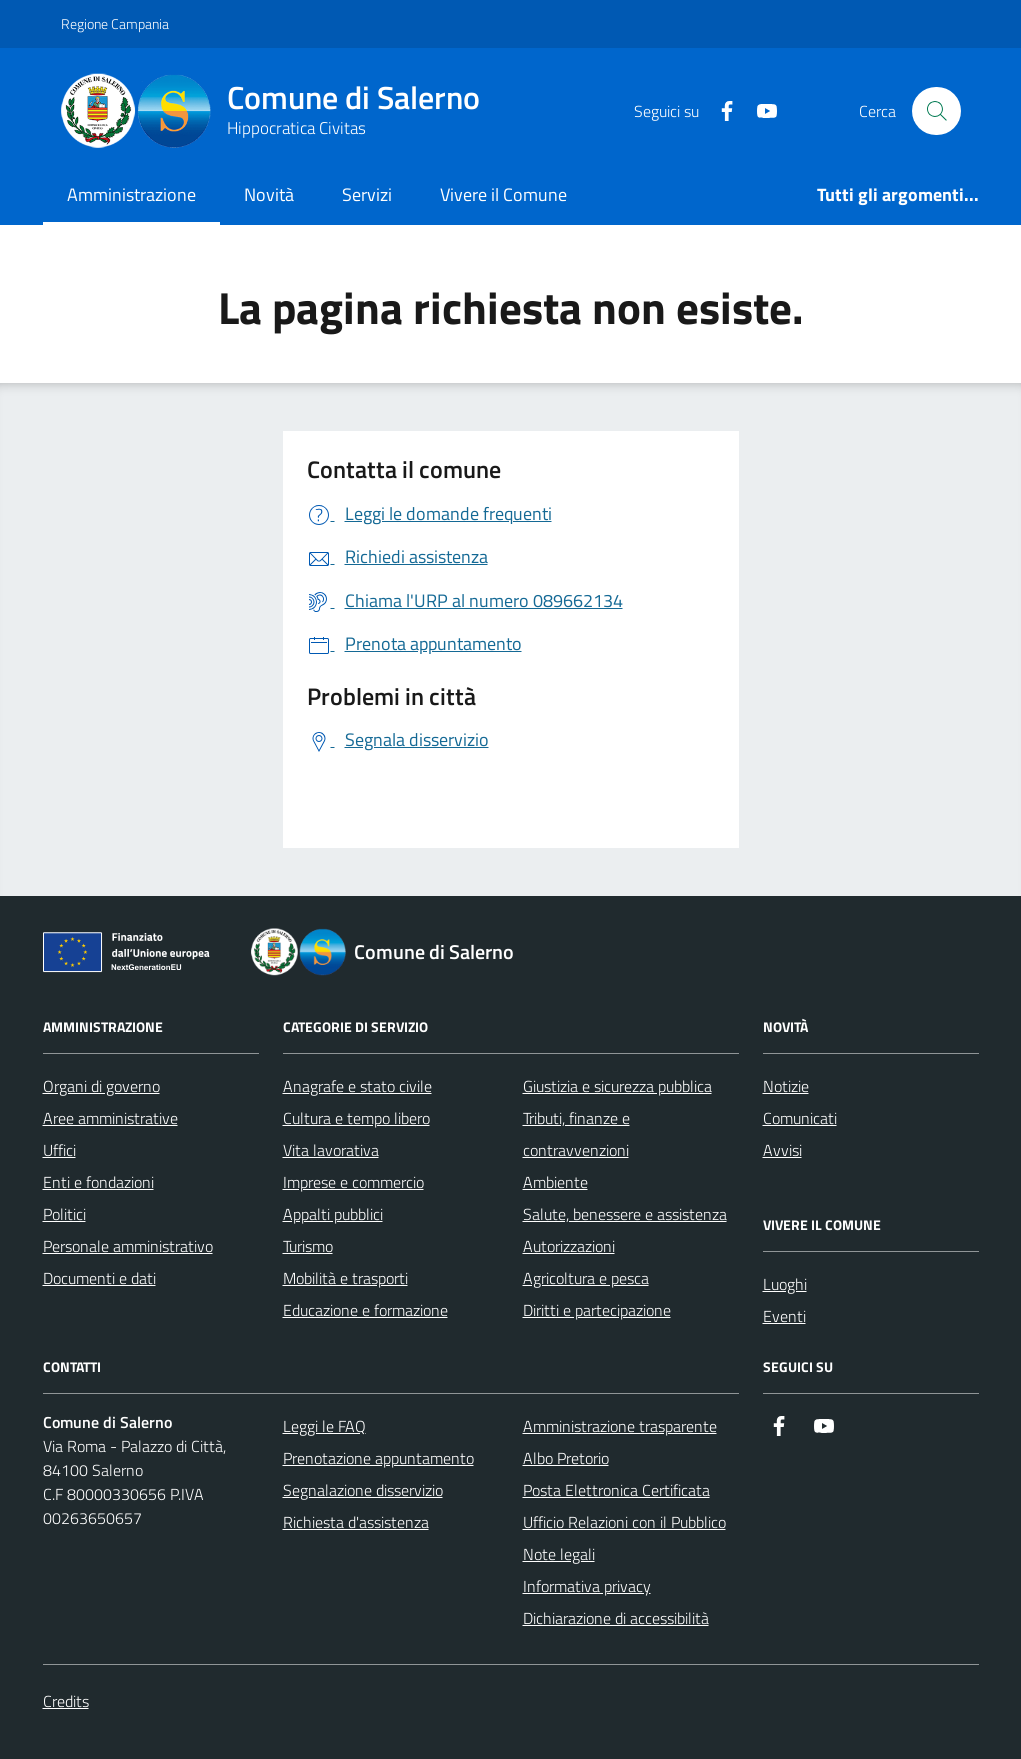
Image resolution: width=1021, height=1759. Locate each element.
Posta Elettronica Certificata (616, 1490)
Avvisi (782, 1150)
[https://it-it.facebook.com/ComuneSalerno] (719, 111)
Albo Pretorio (566, 1458)
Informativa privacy (587, 1586)
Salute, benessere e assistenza (625, 1214)
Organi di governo (101, 1086)
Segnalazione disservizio (363, 1490)
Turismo (308, 1246)
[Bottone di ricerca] (936, 111)
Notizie (786, 1086)
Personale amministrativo (128, 1246)
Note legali (559, 1554)
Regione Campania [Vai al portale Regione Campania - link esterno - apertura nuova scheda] (115, 23)
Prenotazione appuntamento (378, 1458)
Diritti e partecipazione (597, 1310)
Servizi (367, 194)
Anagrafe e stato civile (357, 1086)
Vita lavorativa (331, 1150)
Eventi (784, 1316)
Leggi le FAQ (324, 1426)
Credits (66, 1701)
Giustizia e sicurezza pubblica (617, 1086)
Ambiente (555, 1182)
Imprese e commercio (353, 1182)
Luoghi (785, 1284)
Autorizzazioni (569, 1246)
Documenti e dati (99, 1278)
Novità (269, 194)
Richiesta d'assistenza (356, 1522)
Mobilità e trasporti (345, 1278)
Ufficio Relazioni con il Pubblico (624, 1522)
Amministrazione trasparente (620, 1426)
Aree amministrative (110, 1118)
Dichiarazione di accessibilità (616, 1618)
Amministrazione (131, 194)
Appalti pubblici (333, 1214)
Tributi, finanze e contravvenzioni (576, 1134)
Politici (64, 1214)
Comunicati (800, 1118)
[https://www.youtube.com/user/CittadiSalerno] (759, 111)
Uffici (59, 1150)
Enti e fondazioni (98, 1182)
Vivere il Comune (503, 194)
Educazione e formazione (365, 1310)
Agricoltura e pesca (586, 1278)
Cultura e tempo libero (356, 1118)
